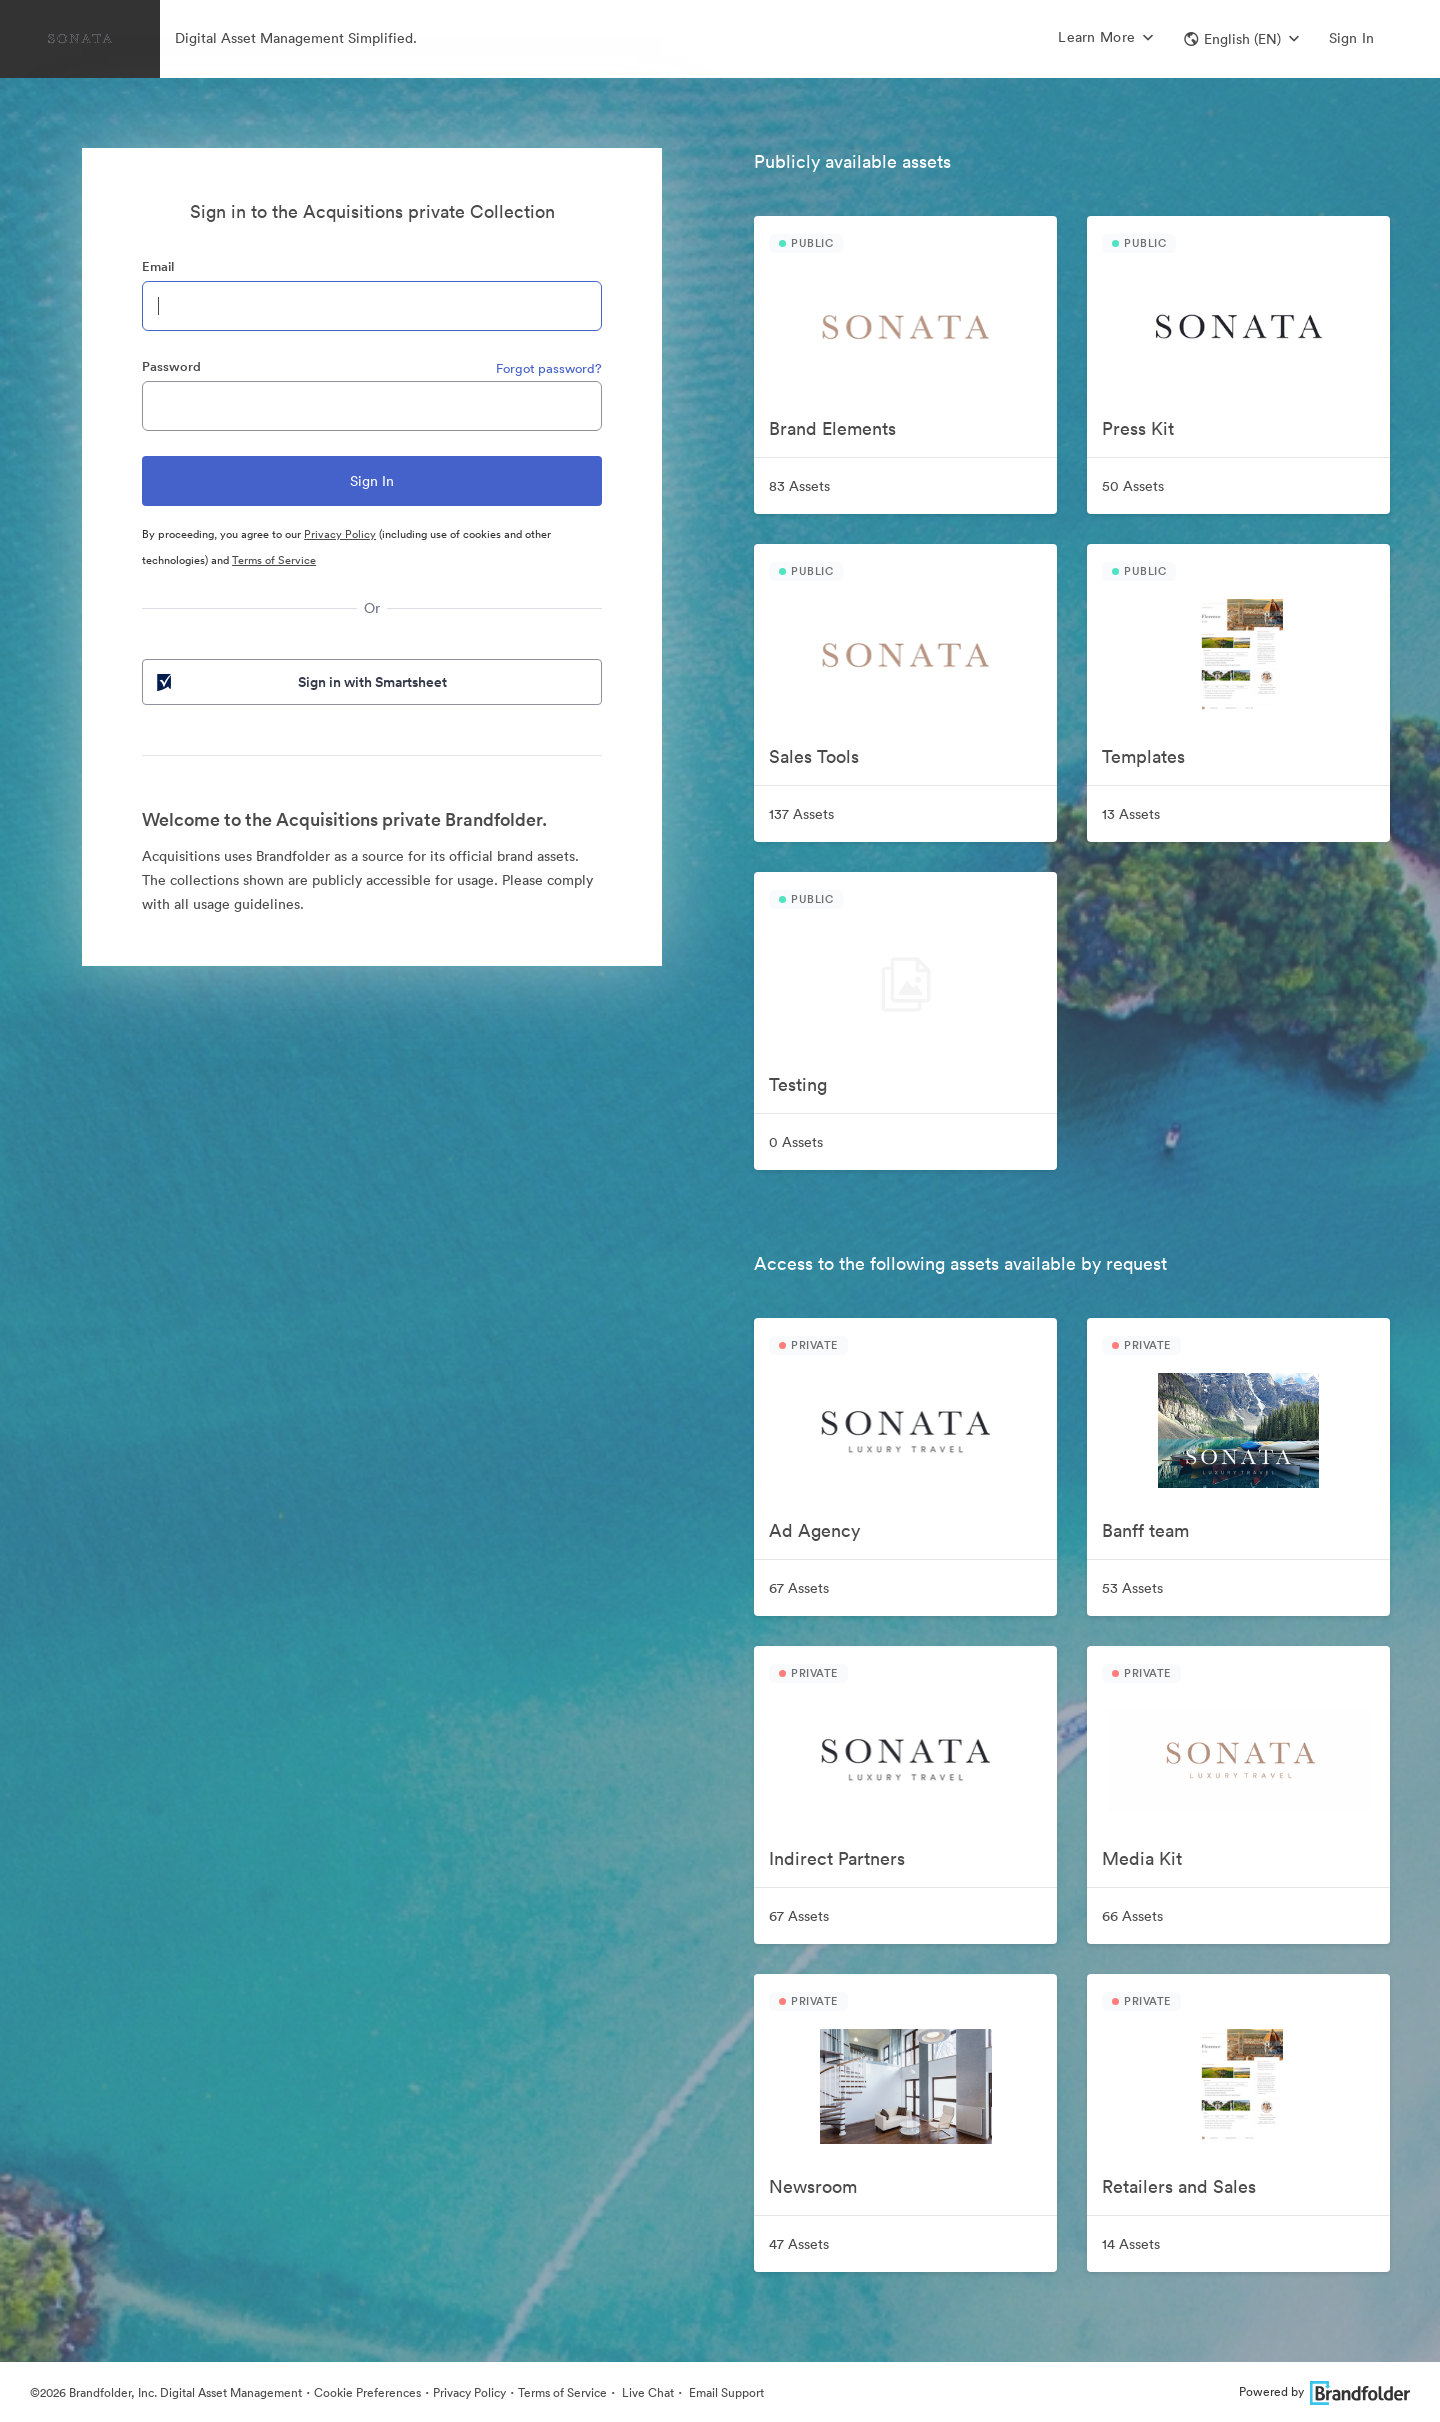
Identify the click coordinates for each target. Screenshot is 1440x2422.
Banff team (1145, 1530)
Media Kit (1142, 1858)
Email (158, 266)
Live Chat (646, 2392)
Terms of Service (274, 560)
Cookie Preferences (367, 2392)
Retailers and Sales (1179, 2186)
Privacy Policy (340, 534)
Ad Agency (814, 1530)
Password (171, 366)
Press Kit (1138, 428)
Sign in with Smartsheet (300, 682)
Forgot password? (549, 368)
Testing (798, 1084)
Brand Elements (832, 428)
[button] (1241, 39)
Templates (1143, 756)
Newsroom (813, 2186)
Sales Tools (814, 756)
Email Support (725, 2392)
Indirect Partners (837, 1858)
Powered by (1324, 2391)
